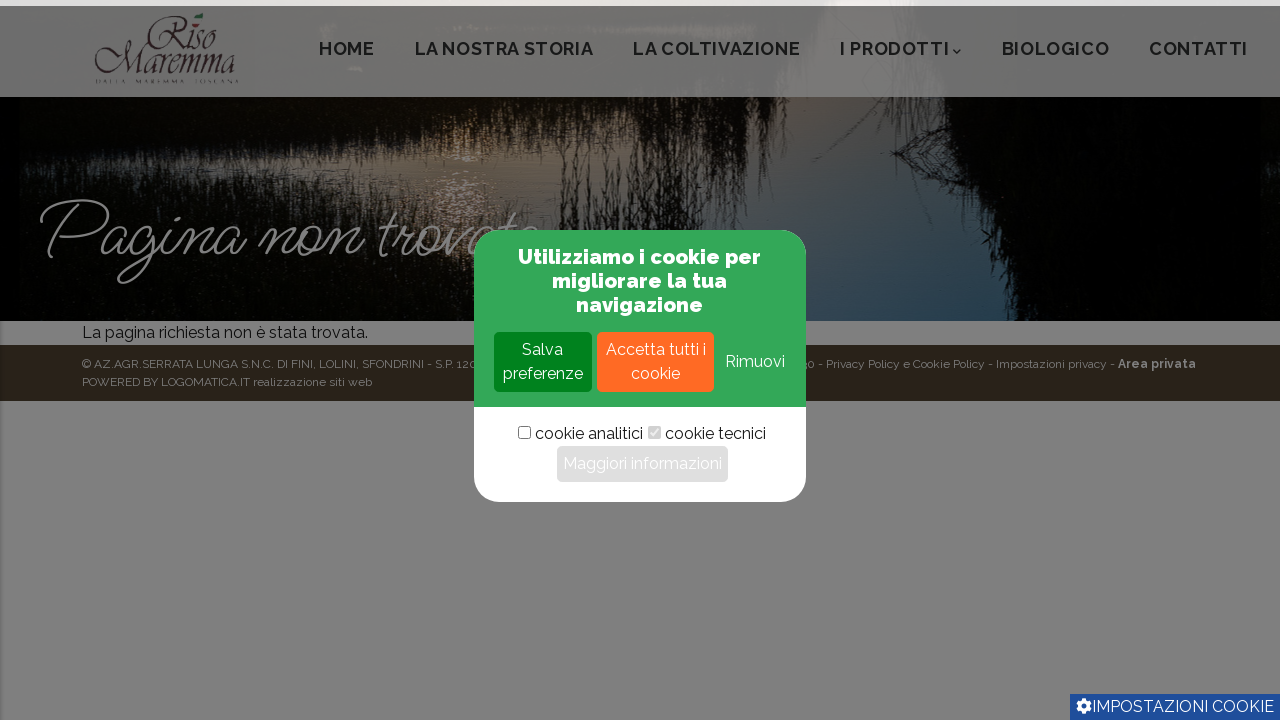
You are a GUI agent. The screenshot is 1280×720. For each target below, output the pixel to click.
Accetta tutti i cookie (656, 429)
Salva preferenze (543, 429)
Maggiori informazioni (642, 531)
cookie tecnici (715, 501)
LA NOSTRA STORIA (504, 48)
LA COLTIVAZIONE (716, 48)
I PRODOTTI (901, 50)
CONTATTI (1198, 48)
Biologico (1055, 48)
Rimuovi (755, 429)
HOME (346, 48)
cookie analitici (589, 501)
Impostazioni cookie (1175, 706)
